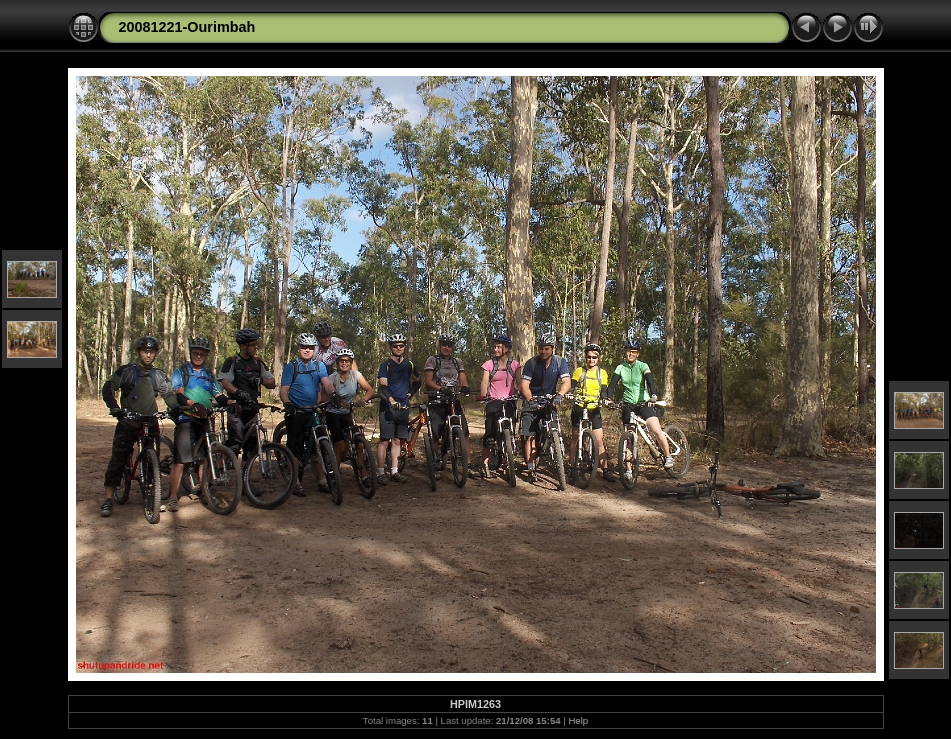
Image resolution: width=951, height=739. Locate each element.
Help (578, 720)
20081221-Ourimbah (187, 27)
